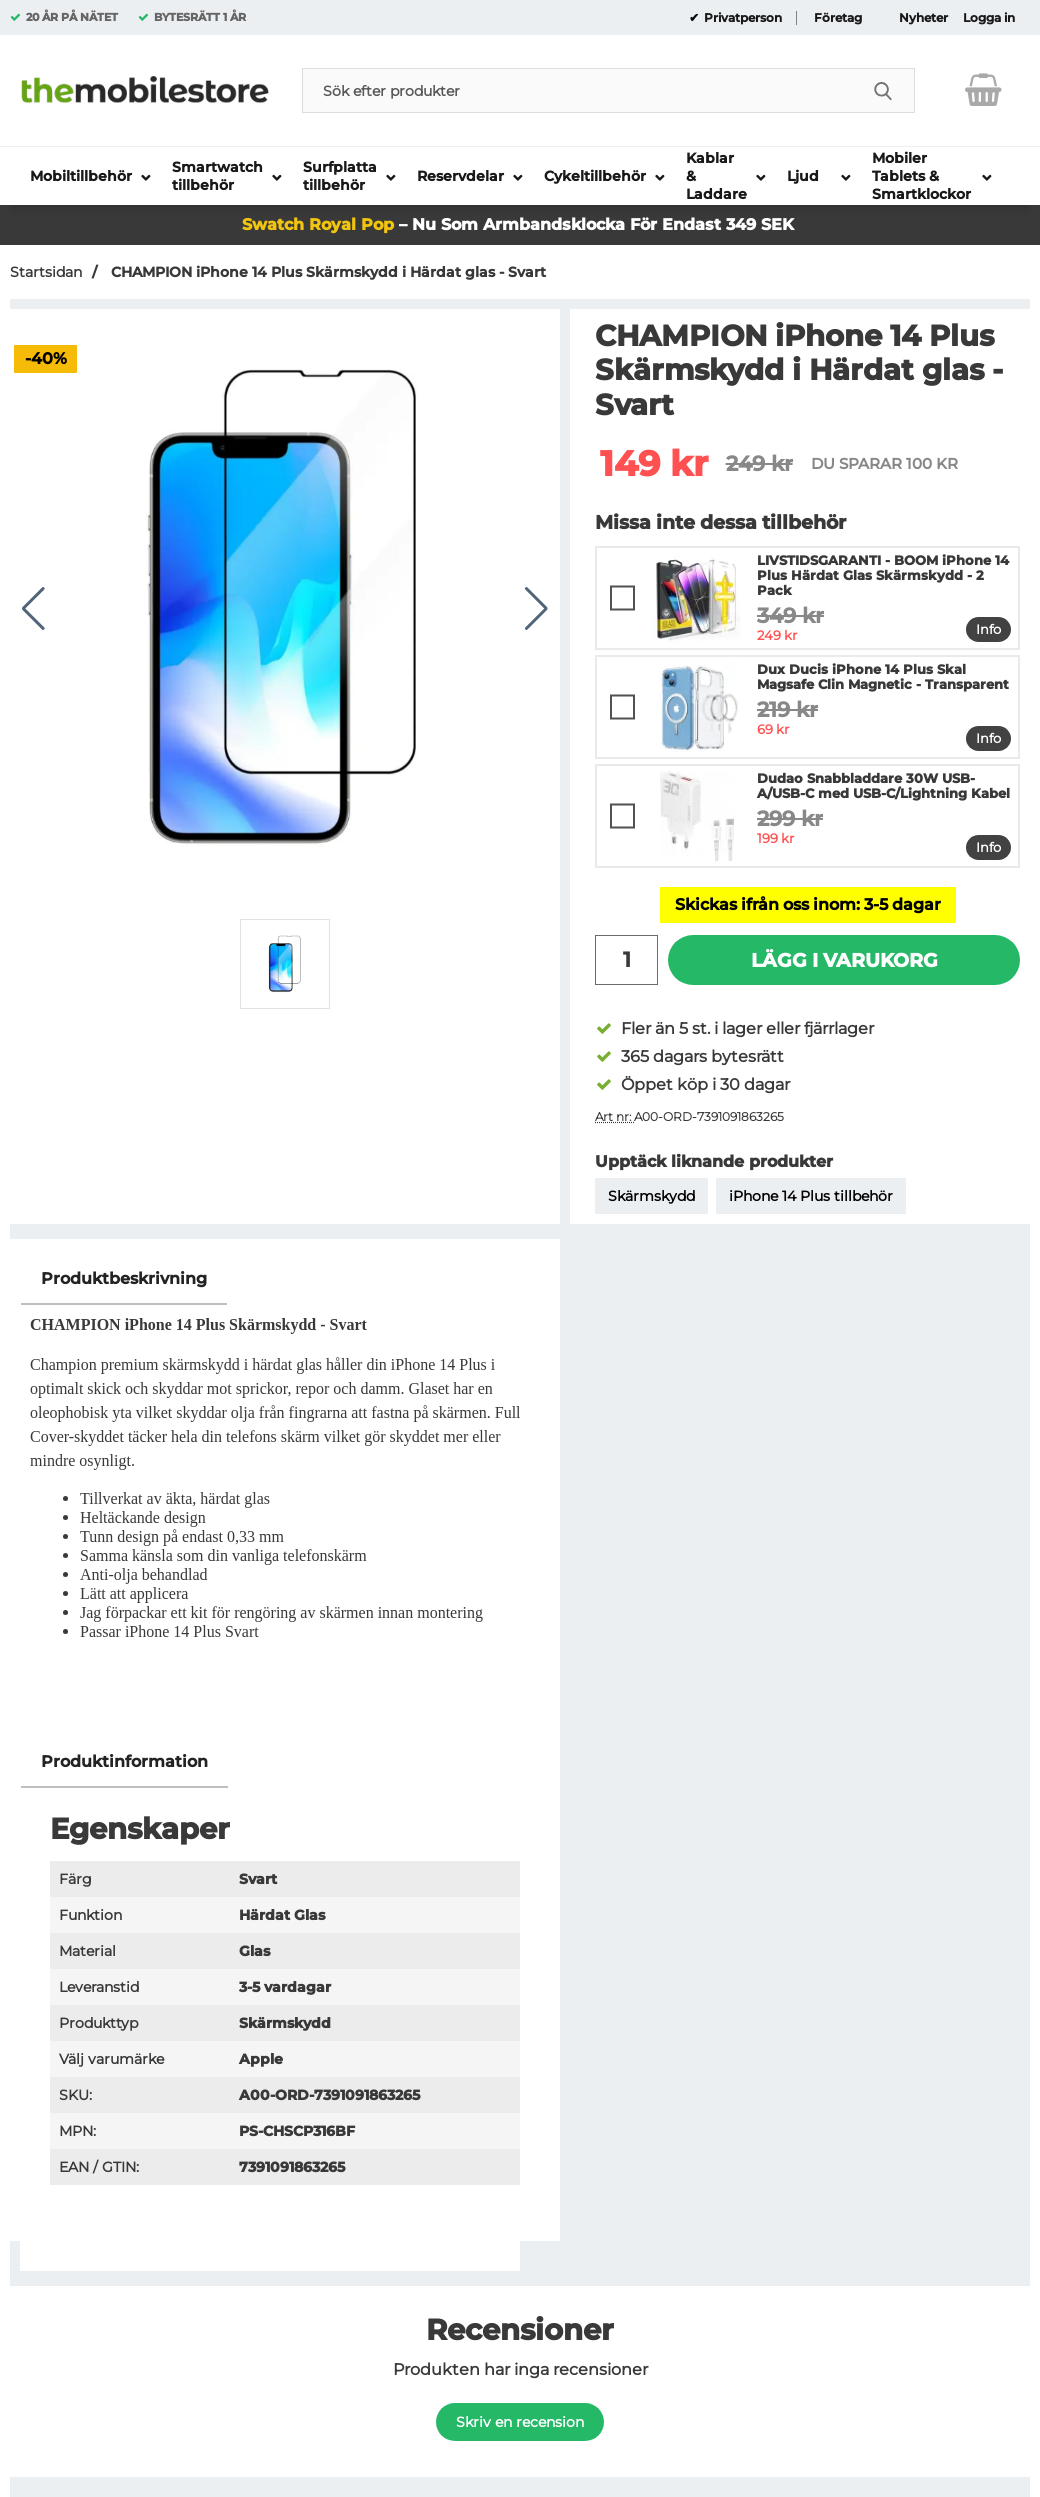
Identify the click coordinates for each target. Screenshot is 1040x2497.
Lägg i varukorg (844, 960)
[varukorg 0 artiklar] (983, 90)
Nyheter (923, 18)
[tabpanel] (285, 1495)
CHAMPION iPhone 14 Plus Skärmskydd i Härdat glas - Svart (326, 272)
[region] (285, 1279)
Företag (838, 18)
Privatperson (741, 18)
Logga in (989, 18)
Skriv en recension (520, 2422)
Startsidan (46, 272)
